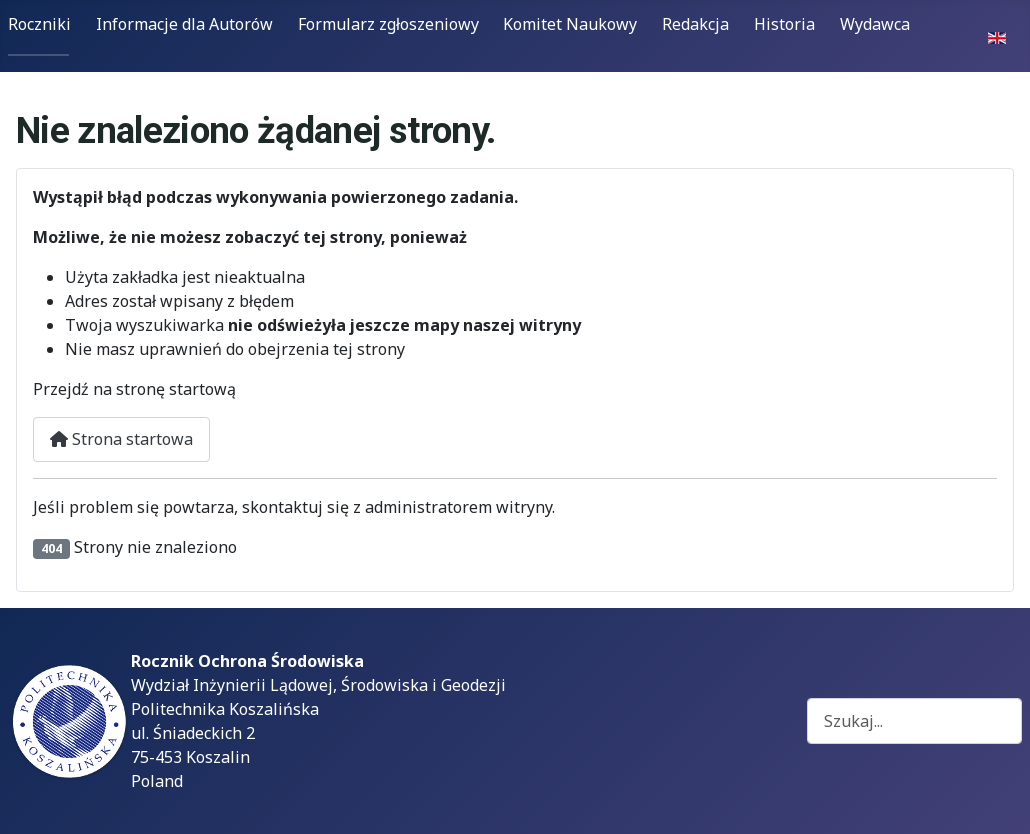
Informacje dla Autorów (184, 24)
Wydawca (875, 24)
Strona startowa (121, 439)
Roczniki (39, 24)
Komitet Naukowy (570, 24)
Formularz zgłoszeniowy (388, 24)
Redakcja (695, 24)
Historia (784, 24)
